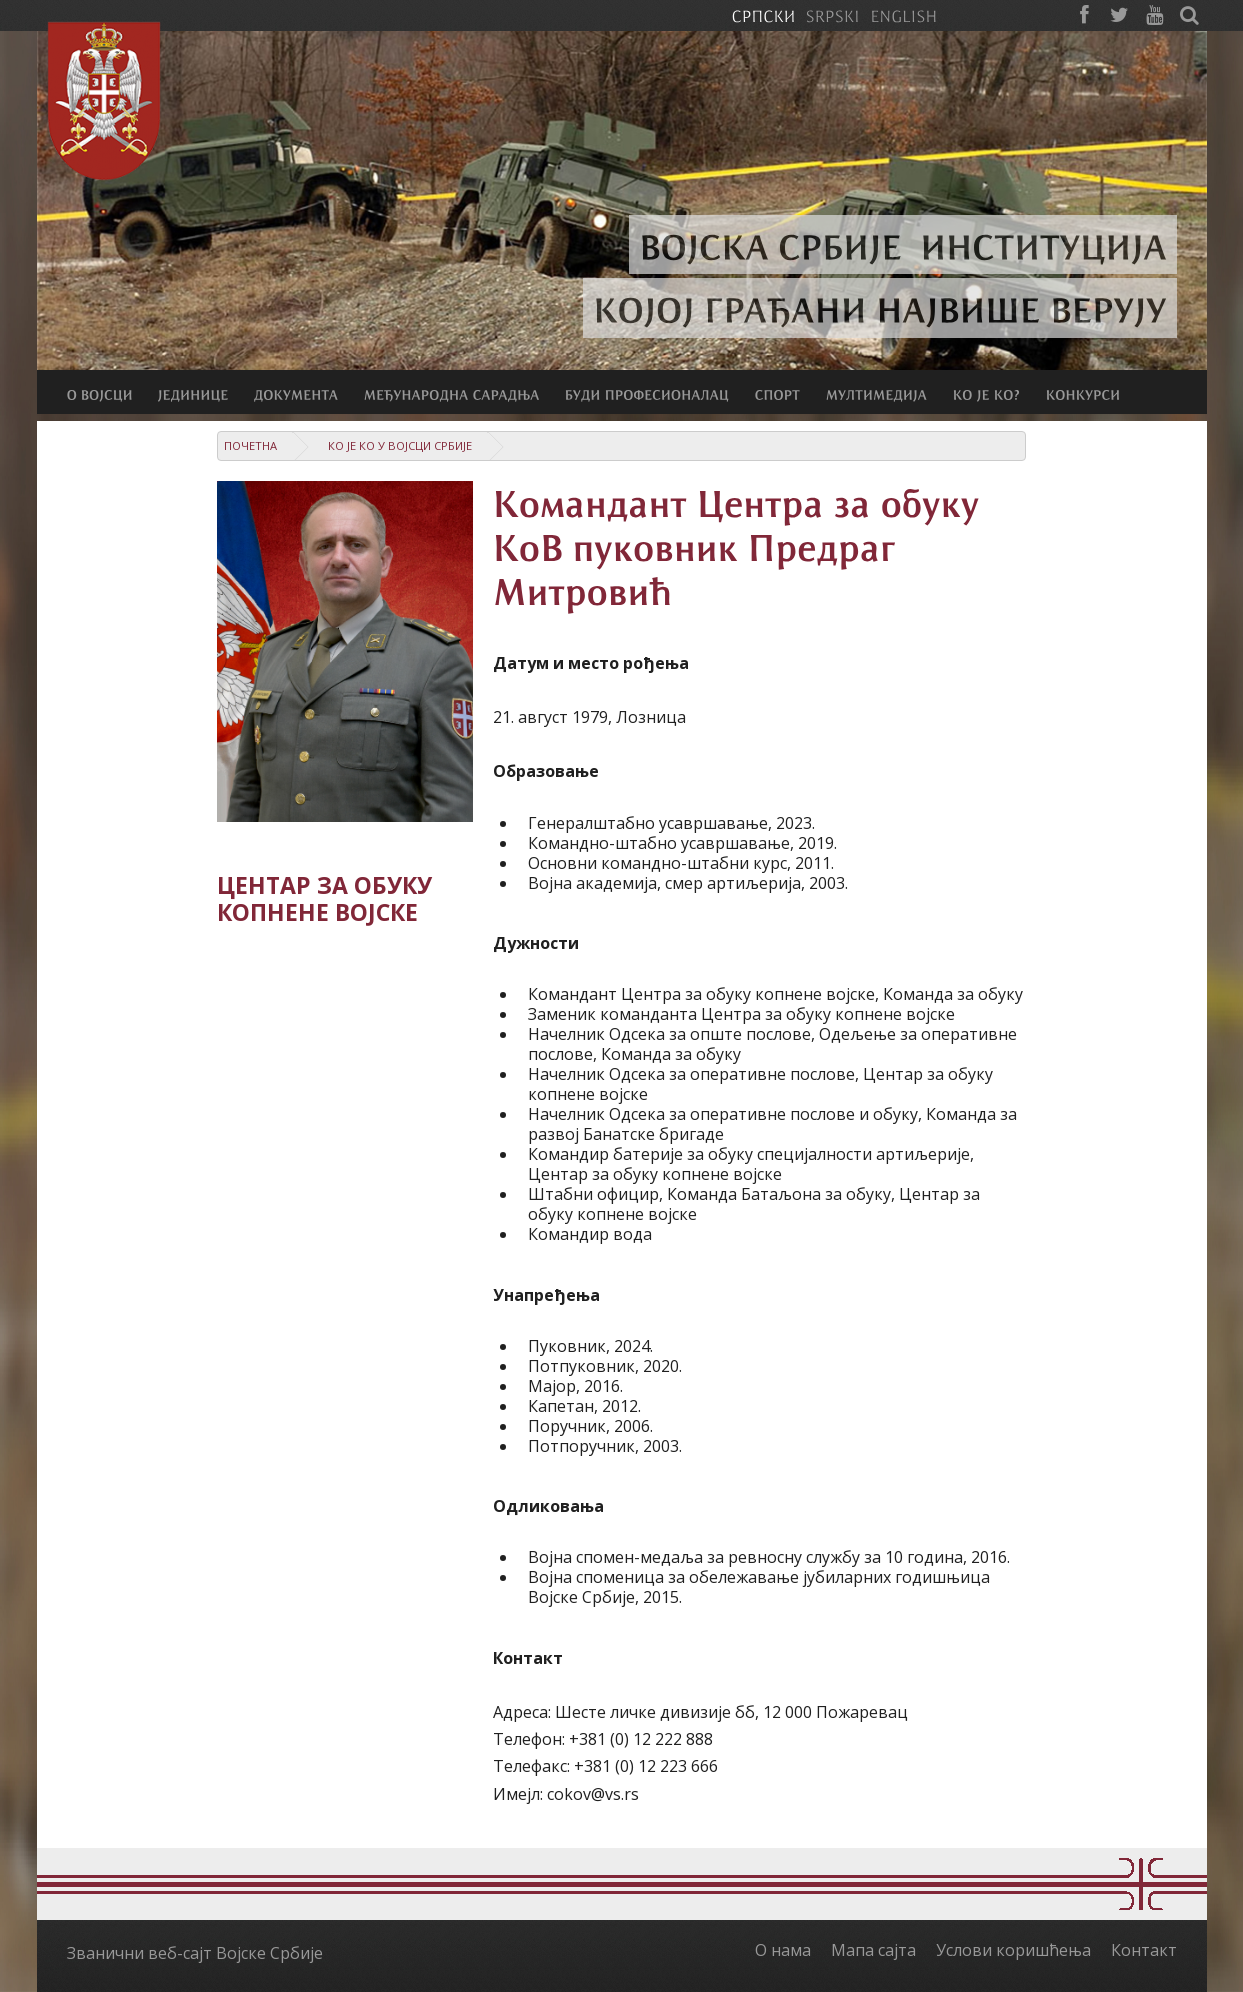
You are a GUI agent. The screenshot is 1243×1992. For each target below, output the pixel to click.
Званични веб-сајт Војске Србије (195, 1953)
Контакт (1144, 1950)
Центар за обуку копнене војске (324, 899)
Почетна (250, 445)
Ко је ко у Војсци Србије (400, 445)
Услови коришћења (1013, 1950)
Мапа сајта (873, 1950)
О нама (783, 1950)
